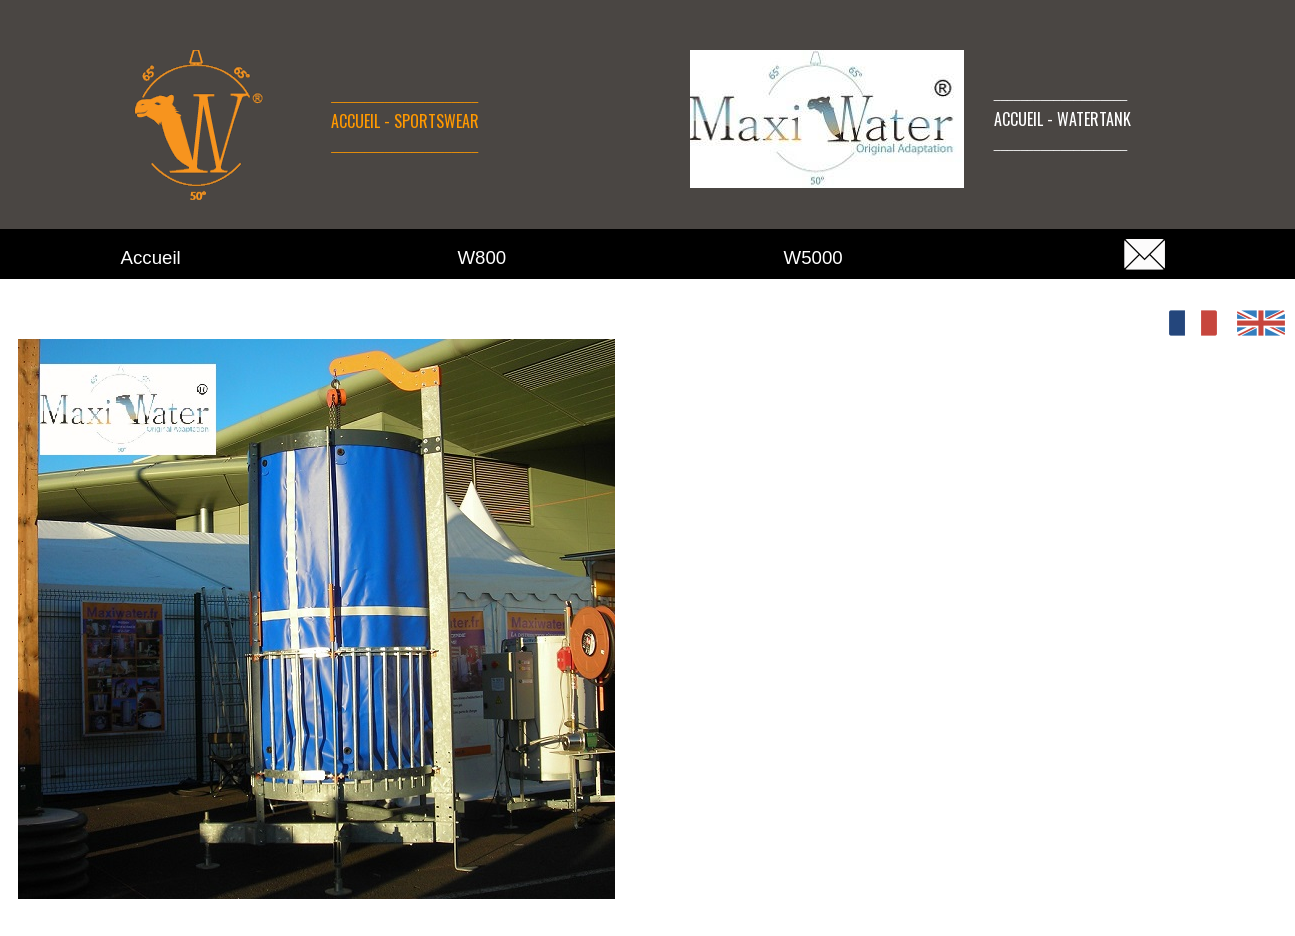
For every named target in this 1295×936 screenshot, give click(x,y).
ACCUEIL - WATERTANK (1062, 119)
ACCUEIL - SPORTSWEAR (405, 121)
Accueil (151, 257)
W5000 (813, 257)
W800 (482, 257)
